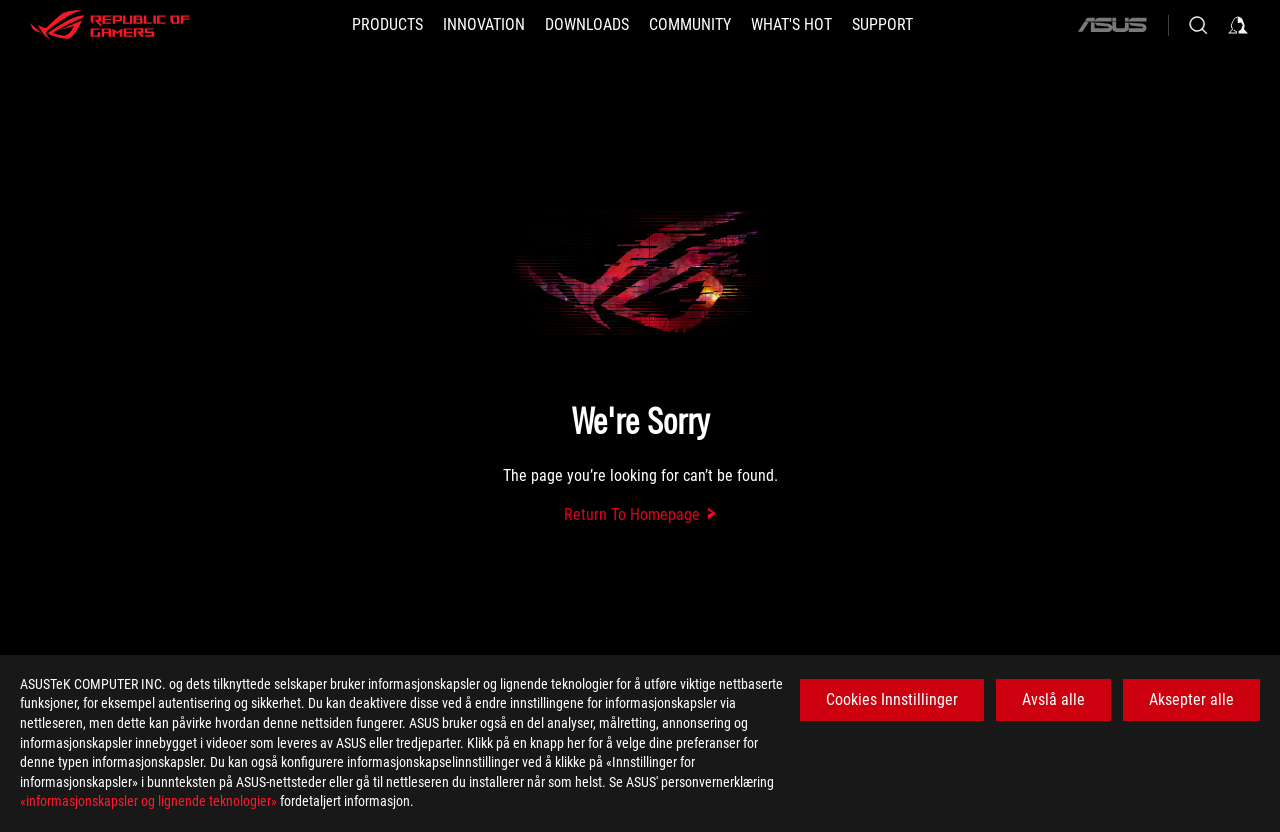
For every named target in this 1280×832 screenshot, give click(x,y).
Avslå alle (1053, 699)
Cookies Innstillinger (892, 699)
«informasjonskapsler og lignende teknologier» (148, 801)
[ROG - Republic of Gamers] (110, 25)
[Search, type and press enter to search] (1198, 25)
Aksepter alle (1191, 699)
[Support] (882, 25)
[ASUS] (1112, 25)
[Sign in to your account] (1238, 25)
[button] (387, 25)
